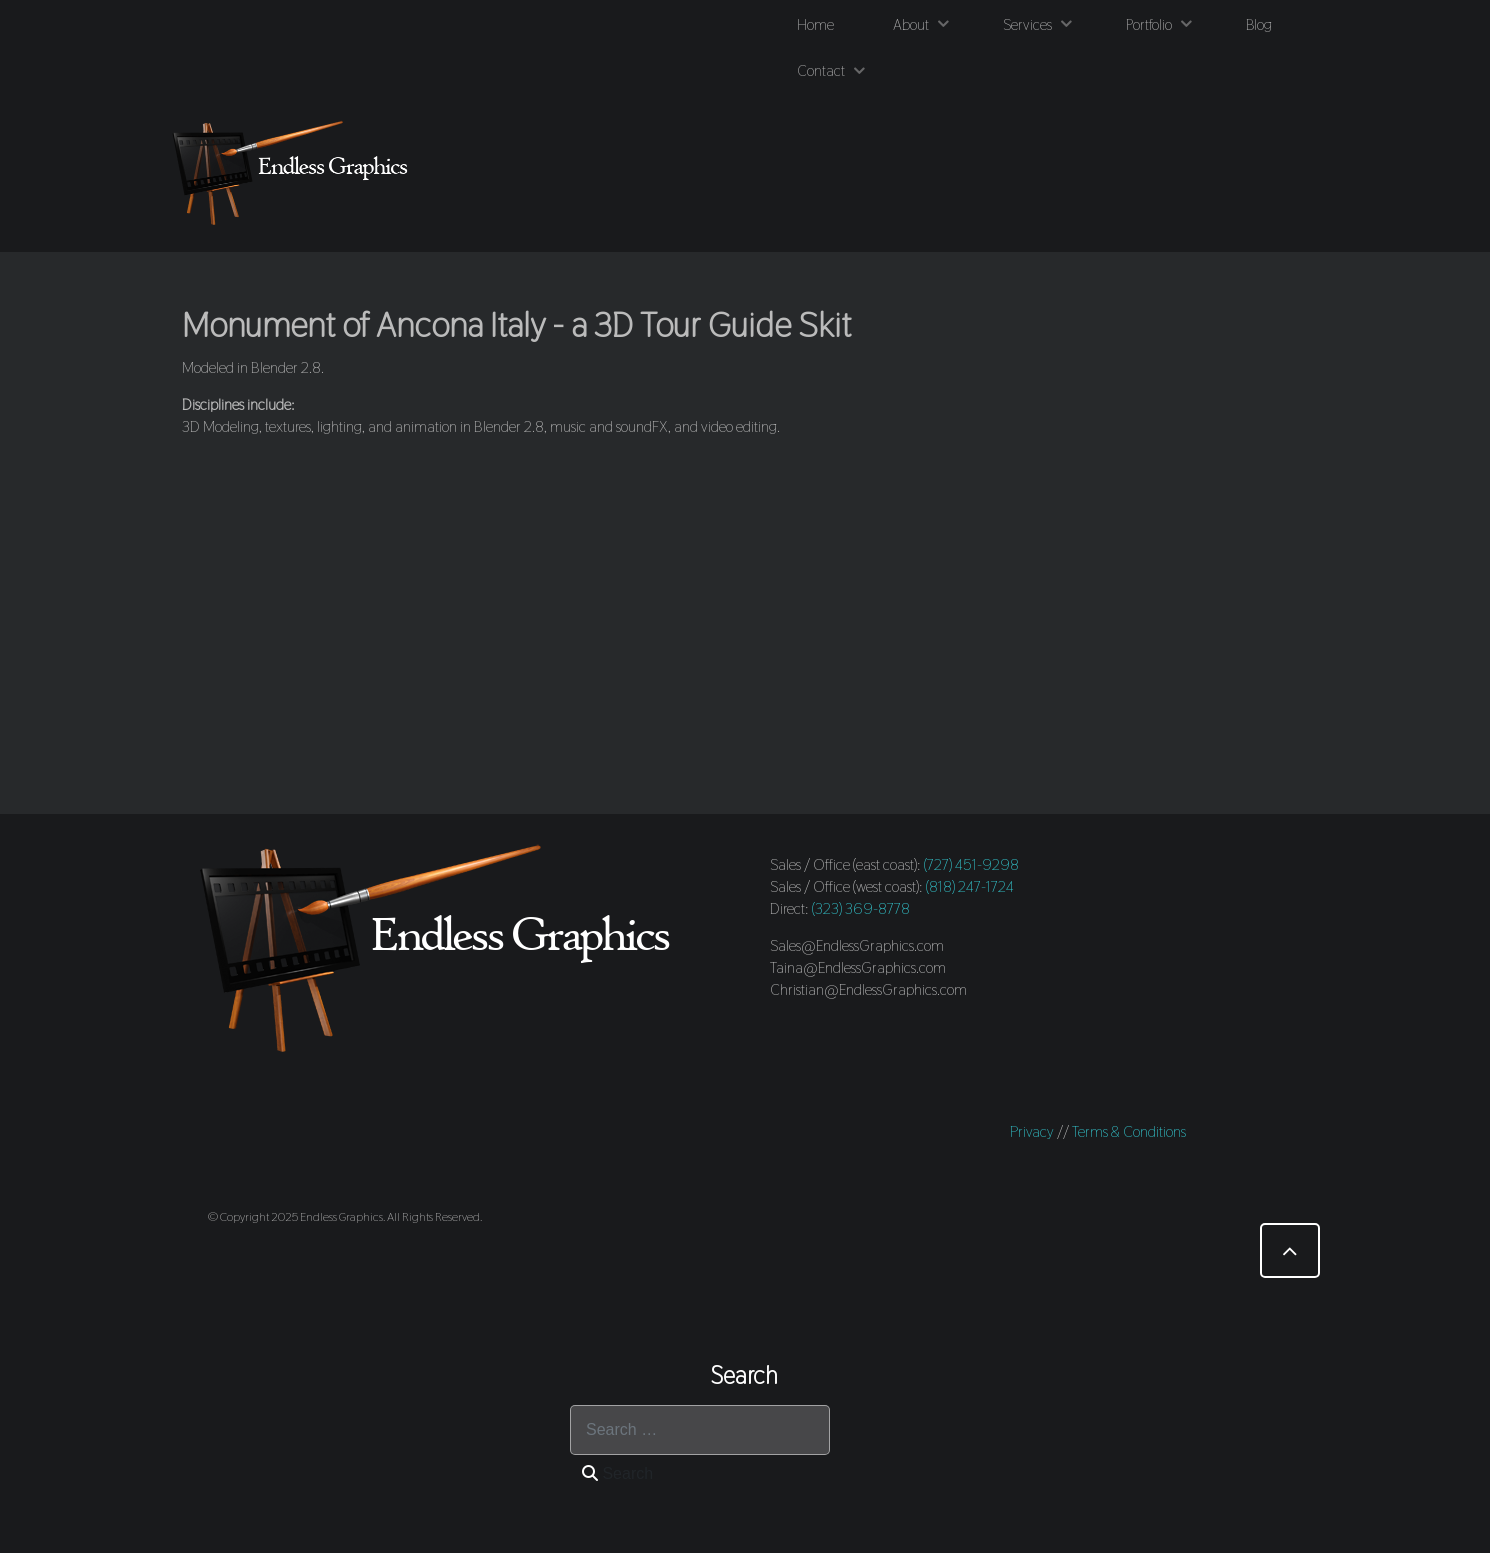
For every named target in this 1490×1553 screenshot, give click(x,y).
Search (617, 1473)
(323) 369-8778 (861, 908)
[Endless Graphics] (295, 172)
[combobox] (700, 1430)
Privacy (1032, 1131)
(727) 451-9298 (971, 864)
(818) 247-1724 (970, 886)
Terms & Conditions (1129, 1131)
